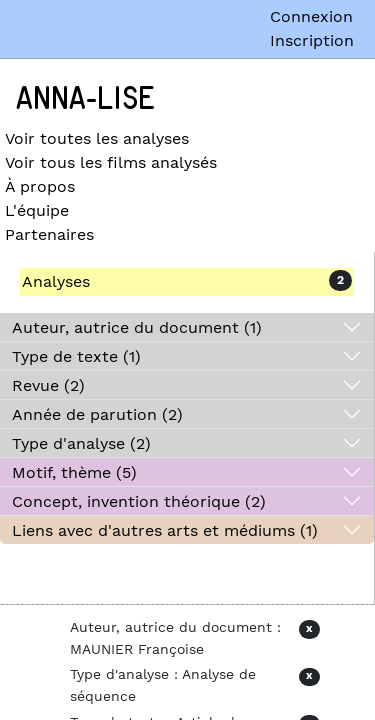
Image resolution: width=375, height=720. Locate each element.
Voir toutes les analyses (97, 138)
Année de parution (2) (97, 414)
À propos (40, 186)
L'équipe (37, 210)
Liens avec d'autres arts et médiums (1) (165, 530)
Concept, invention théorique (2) (139, 501)
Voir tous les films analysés (111, 162)
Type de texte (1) (76, 356)
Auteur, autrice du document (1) (137, 327)
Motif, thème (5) (74, 472)
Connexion (311, 16)
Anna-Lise (85, 99)
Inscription (312, 40)
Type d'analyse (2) (81, 443)
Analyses (56, 281)
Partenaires (49, 234)
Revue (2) (48, 385)
